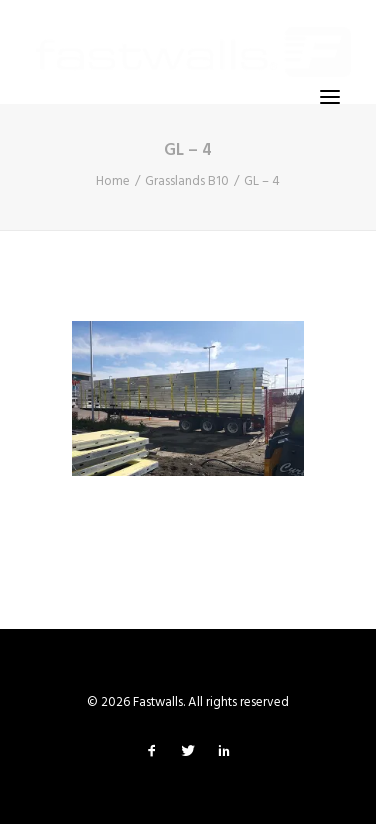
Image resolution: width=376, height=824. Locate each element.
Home (113, 181)
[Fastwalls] (193, 52)
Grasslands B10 (187, 181)
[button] (330, 97)
